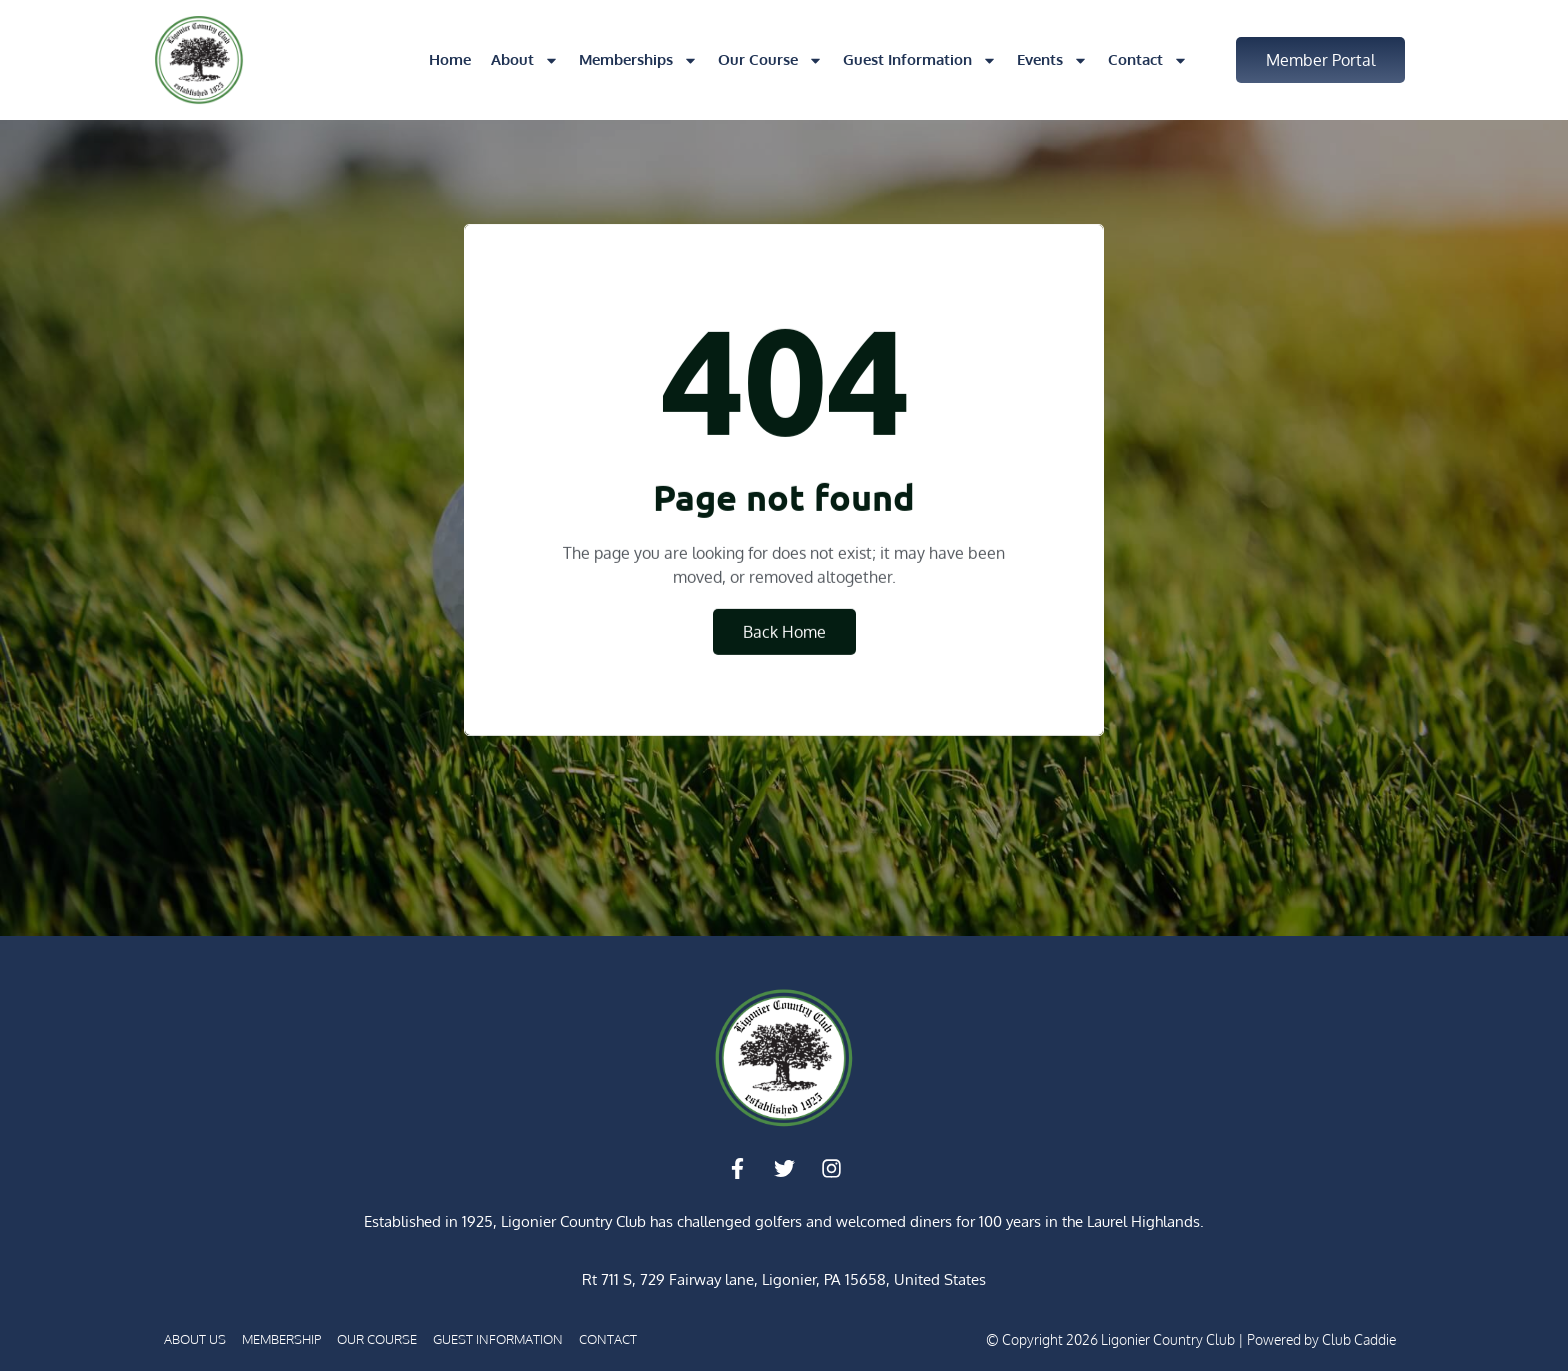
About (525, 60)
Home (450, 59)
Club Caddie (1359, 1339)
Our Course (770, 60)
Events (1052, 60)
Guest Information (920, 60)
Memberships (638, 60)
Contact (1148, 60)
